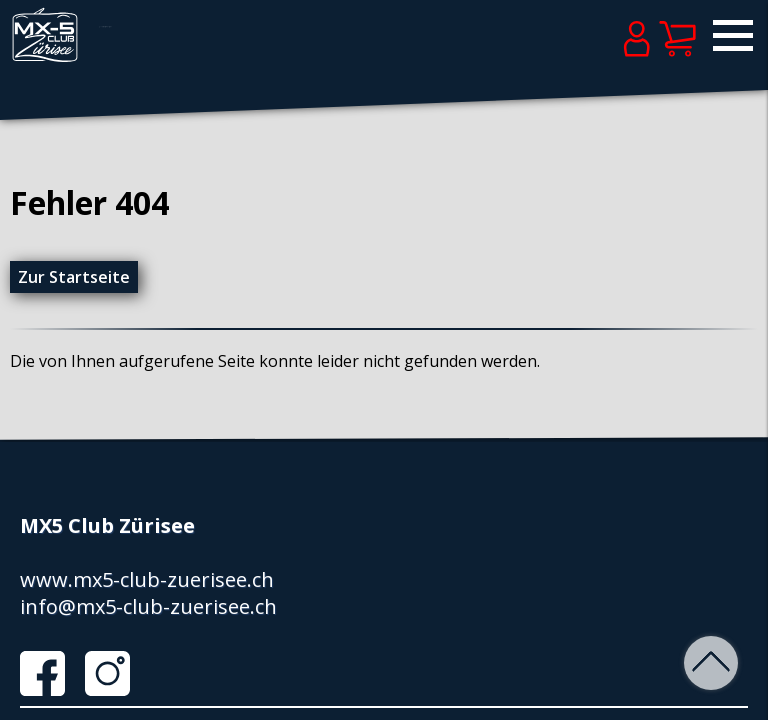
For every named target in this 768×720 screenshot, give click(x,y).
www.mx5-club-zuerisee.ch (147, 579)
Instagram (115, 673)
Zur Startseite (74, 277)
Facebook (50, 673)
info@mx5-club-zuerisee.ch (148, 606)
